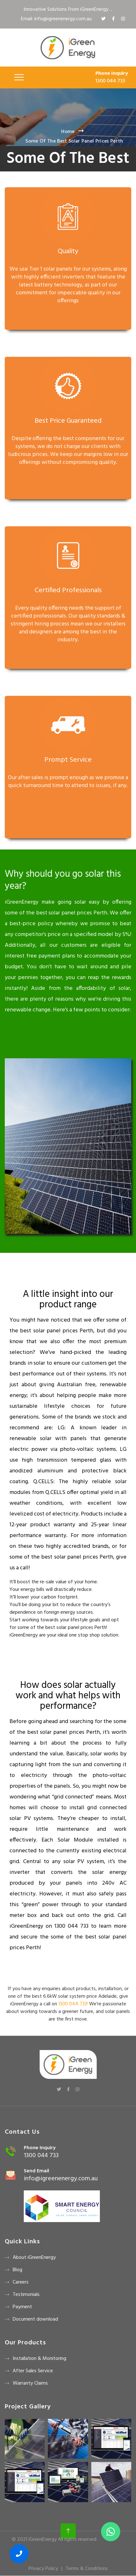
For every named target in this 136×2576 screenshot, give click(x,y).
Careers (21, 2282)
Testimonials (26, 2294)
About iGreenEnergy (34, 2257)
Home (67, 132)
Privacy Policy (43, 2569)
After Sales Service (33, 2371)
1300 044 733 (110, 81)
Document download (35, 2319)
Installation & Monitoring (39, 2358)
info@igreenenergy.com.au (61, 2179)
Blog (17, 2270)
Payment (22, 2307)
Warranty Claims (30, 2383)
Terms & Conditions (87, 2569)
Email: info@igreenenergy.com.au (56, 19)
